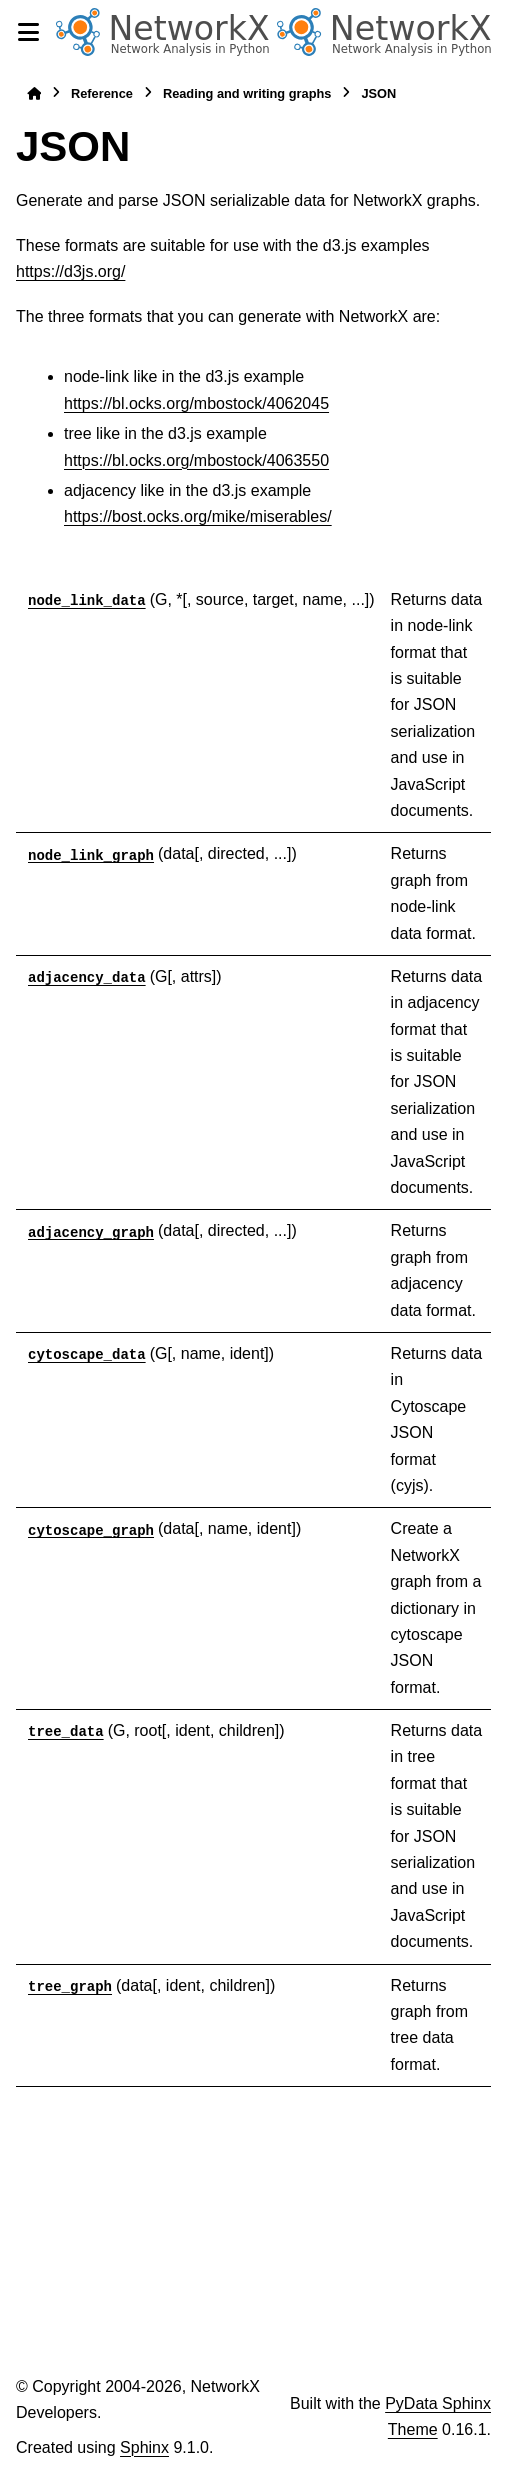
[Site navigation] (28, 32)
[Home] (34, 93)
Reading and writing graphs (247, 93)
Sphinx (144, 2447)
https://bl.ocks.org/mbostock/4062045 (196, 403)
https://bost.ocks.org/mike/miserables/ (198, 516)
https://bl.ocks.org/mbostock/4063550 (196, 460)
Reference (102, 93)
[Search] (499, 33)
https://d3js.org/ (70, 271)
